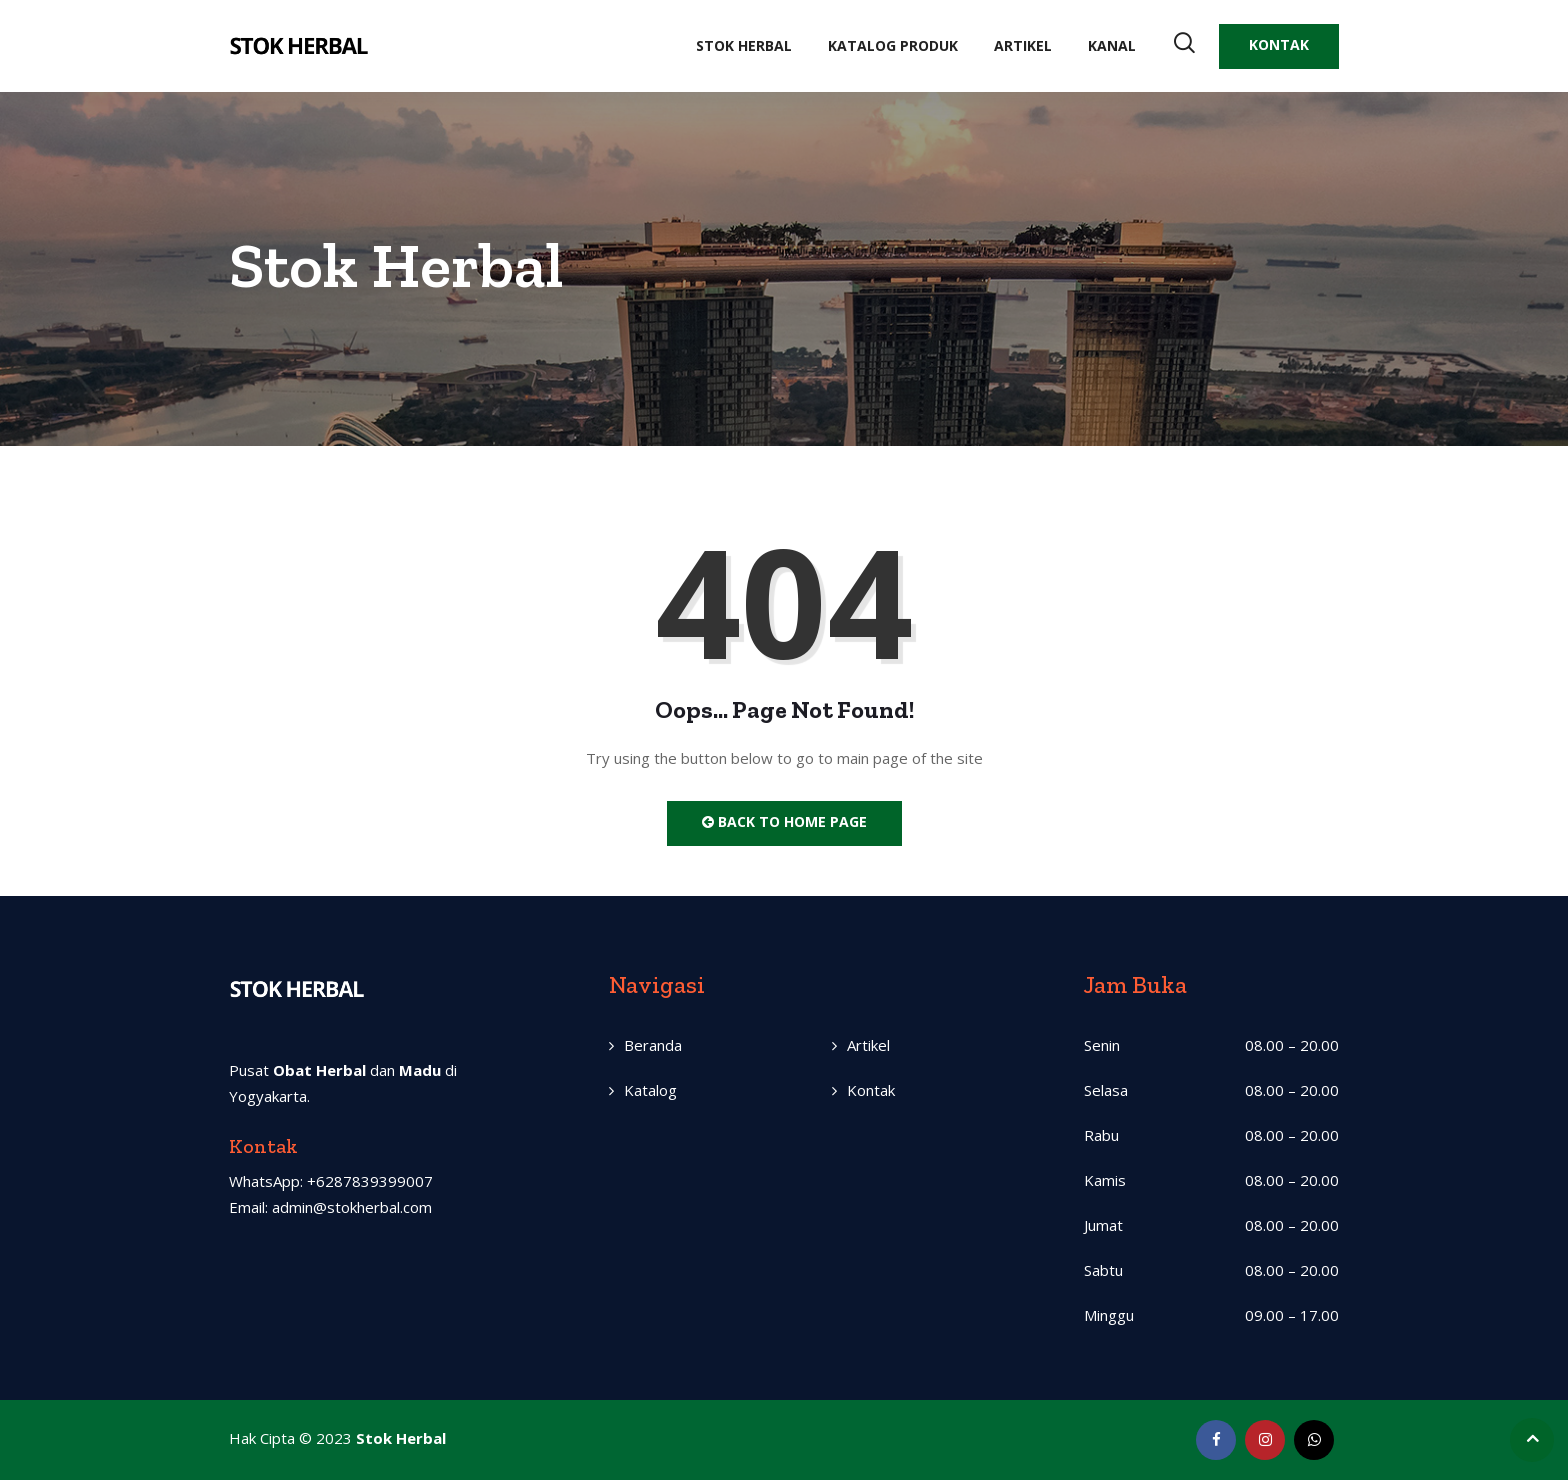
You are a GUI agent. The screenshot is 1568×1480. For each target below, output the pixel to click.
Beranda (653, 1045)
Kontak (871, 1090)
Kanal (1112, 45)
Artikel (1023, 45)
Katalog (650, 1090)
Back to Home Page (784, 821)
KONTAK (1279, 44)
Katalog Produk (893, 45)
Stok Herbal (744, 45)
